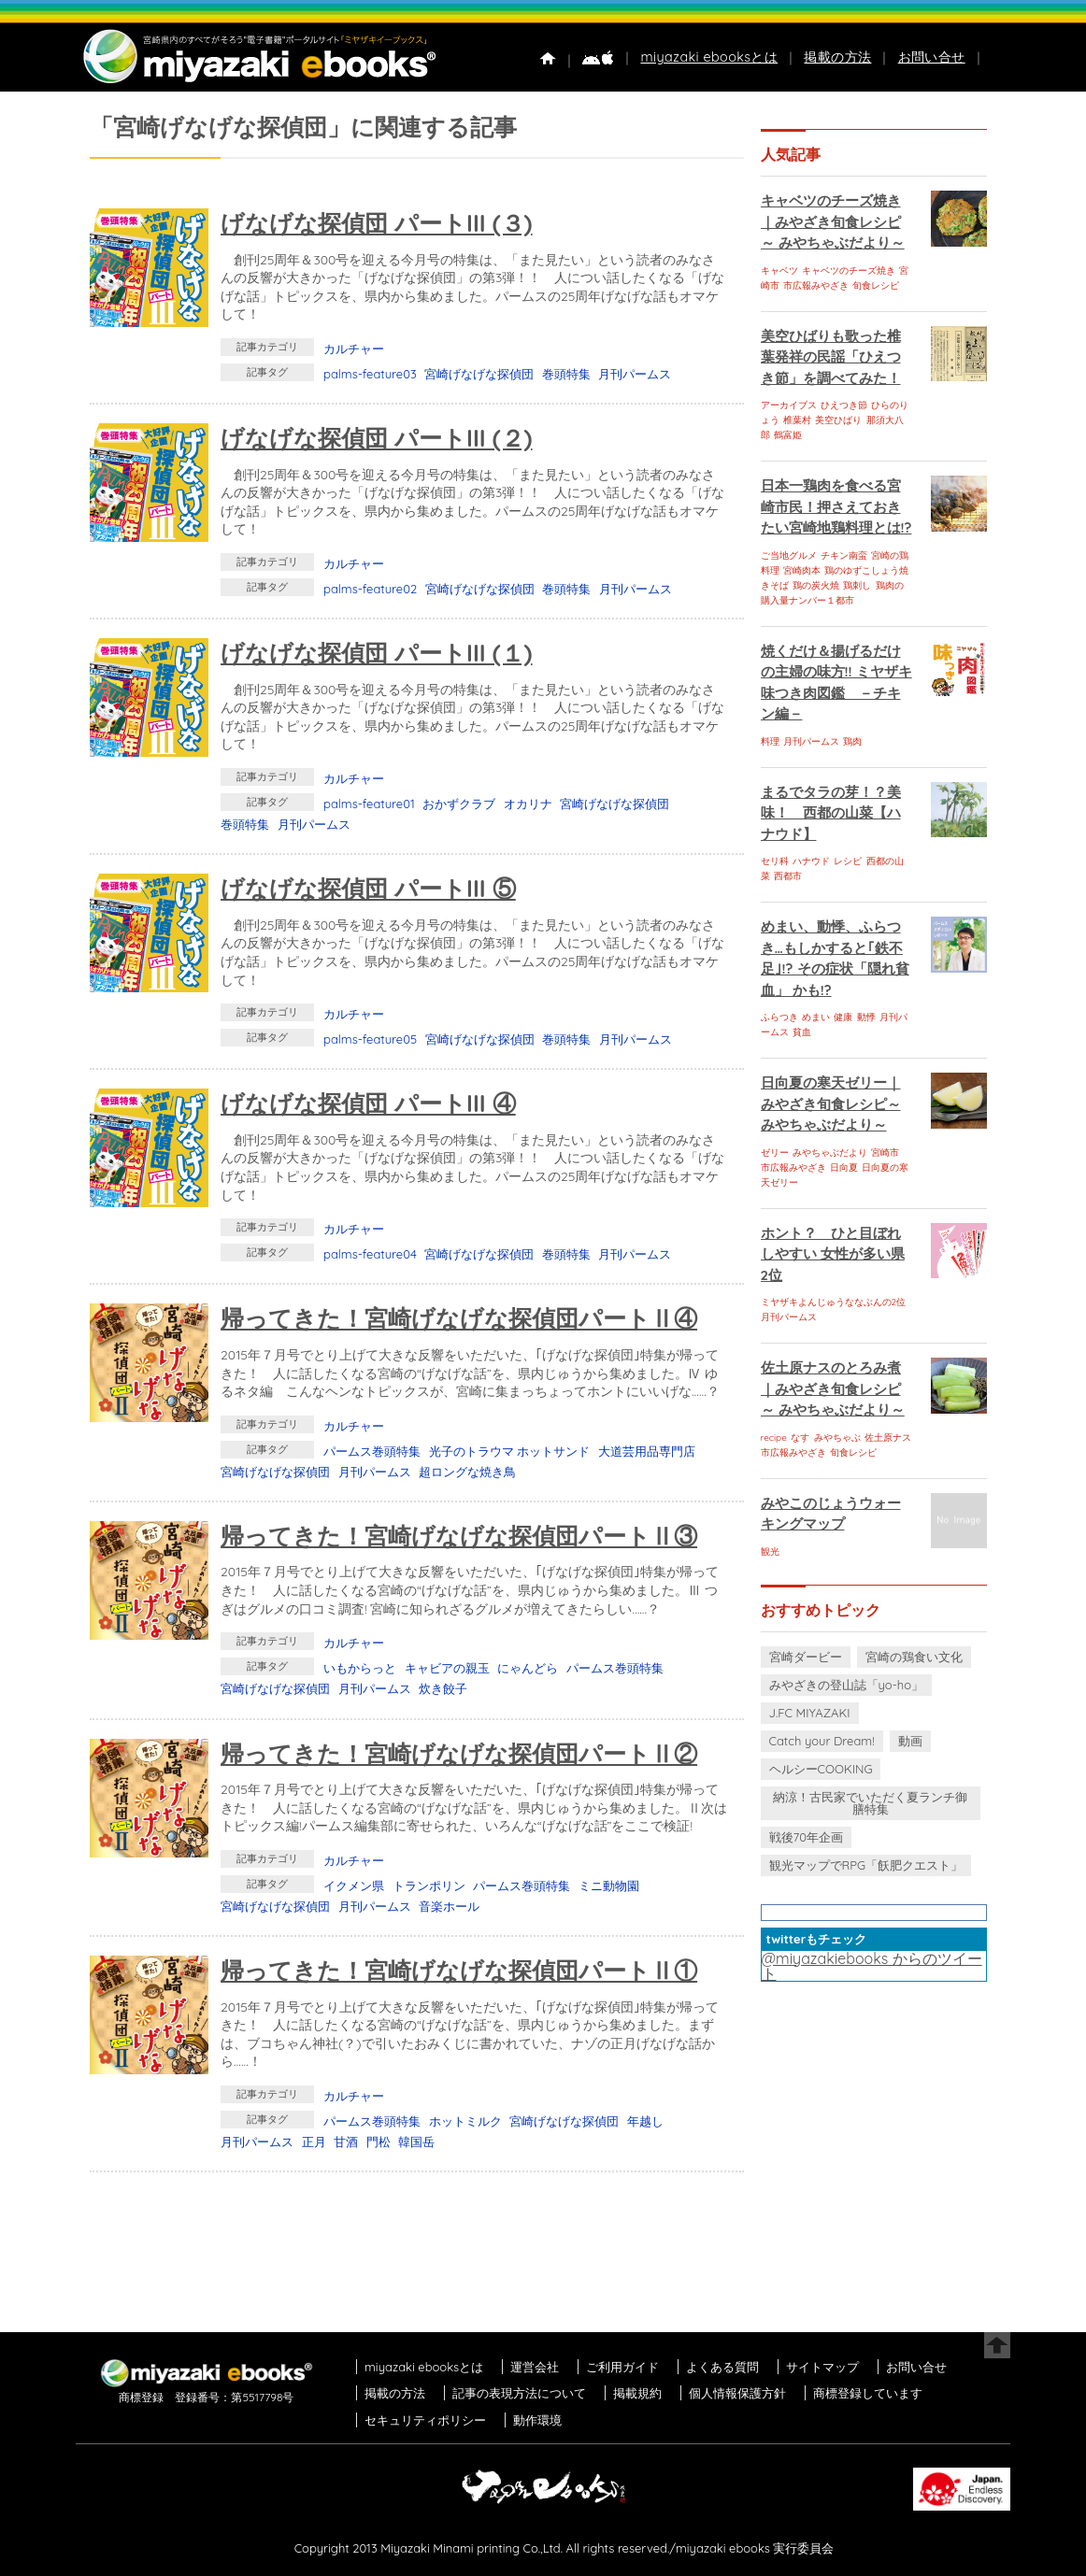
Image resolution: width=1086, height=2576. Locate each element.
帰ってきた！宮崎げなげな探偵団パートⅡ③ (459, 1535)
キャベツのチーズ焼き (848, 270)
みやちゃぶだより (830, 1152)
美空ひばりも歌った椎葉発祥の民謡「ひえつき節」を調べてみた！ (831, 357)
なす (800, 1437)
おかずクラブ (458, 803)
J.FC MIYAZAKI (809, 1712)
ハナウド (811, 861)
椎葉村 (797, 420)
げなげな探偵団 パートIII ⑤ (368, 888)
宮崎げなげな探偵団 (479, 373)
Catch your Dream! (822, 1740)
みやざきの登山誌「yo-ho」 (846, 1684)
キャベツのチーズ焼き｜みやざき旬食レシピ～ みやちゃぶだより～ (833, 221)
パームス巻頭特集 (372, 1451)
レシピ (848, 861)
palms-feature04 (370, 1253)
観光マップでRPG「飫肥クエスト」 (866, 1864)
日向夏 (844, 1167)
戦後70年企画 (806, 1836)
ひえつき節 (844, 405)
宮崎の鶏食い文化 (914, 1656)
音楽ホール (449, 1906)
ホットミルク (465, 2120)
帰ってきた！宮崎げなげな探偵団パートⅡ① (459, 1970)
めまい (816, 1017)
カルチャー (353, 348)
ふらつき (779, 1017)
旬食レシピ (875, 285)
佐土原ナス (888, 1437)
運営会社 (534, 2366)
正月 (314, 2141)
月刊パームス (634, 373)
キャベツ (779, 270)
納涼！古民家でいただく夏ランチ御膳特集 (870, 1802)
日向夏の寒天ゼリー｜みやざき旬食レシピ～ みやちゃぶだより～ (831, 1103)
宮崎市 (885, 1152)
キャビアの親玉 (447, 1667)
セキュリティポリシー (425, 2419)
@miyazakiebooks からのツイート (872, 1966)
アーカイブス (789, 405)
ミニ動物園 (609, 1885)
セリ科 (775, 861)
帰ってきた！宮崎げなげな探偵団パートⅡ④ (459, 1317)
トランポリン (429, 1885)
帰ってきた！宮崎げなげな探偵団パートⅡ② (459, 1753)
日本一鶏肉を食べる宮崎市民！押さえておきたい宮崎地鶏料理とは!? (836, 506)
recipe (774, 1437)
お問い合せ (931, 57)
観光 (770, 1551)
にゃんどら (527, 1667)
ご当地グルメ (789, 555)
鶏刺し (857, 585)
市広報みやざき (816, 285)
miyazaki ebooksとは (709, 57)
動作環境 (537, 2419)
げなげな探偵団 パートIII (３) (376, 222)
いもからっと (359, 1667)
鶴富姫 (788, 435)
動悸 (866, 1017)
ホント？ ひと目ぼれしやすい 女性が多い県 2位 (833, 1254)
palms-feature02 (370, 588)
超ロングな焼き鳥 (467, 1471)
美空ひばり (838, 420)
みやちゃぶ (837, 1437)
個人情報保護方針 (737, 2392)
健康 (843, 1017)
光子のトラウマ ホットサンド (510, 1451)
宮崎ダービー (805, 1656)
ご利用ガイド (622, 2366)
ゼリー (775, 1152)
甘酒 (346, 2141)
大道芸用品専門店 (646, 1451)
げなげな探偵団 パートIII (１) (376, 652)
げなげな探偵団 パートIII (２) (376, 437)
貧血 (802, 1032)
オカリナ (528, 803)
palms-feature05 (370, 1039)
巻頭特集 (566, 373)
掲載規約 (637, 2392)
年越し (645, 2120)
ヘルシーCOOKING (821, 1768)
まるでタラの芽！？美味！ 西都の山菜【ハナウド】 (831, 813)
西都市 (788, 876)
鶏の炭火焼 (816, 585)
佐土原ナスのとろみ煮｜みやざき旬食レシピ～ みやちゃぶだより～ (833, 1388)
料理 (770, 741)
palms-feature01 (369, 803)
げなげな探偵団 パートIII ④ (368, 1103)
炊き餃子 (443, 1688)
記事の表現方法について (519, 2392)
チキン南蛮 (844, 555)
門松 (378, 2141)
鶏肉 (852, 741)
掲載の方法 (837, 57)
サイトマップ (822, 2366)
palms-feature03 (370, 373)
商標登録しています (867, 2392)
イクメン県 (353, 1885)
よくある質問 (722, 2366)
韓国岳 (416, 2141)
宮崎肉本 (802, 570)
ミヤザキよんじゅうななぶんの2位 (834, 1302)
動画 (910, 1740)
